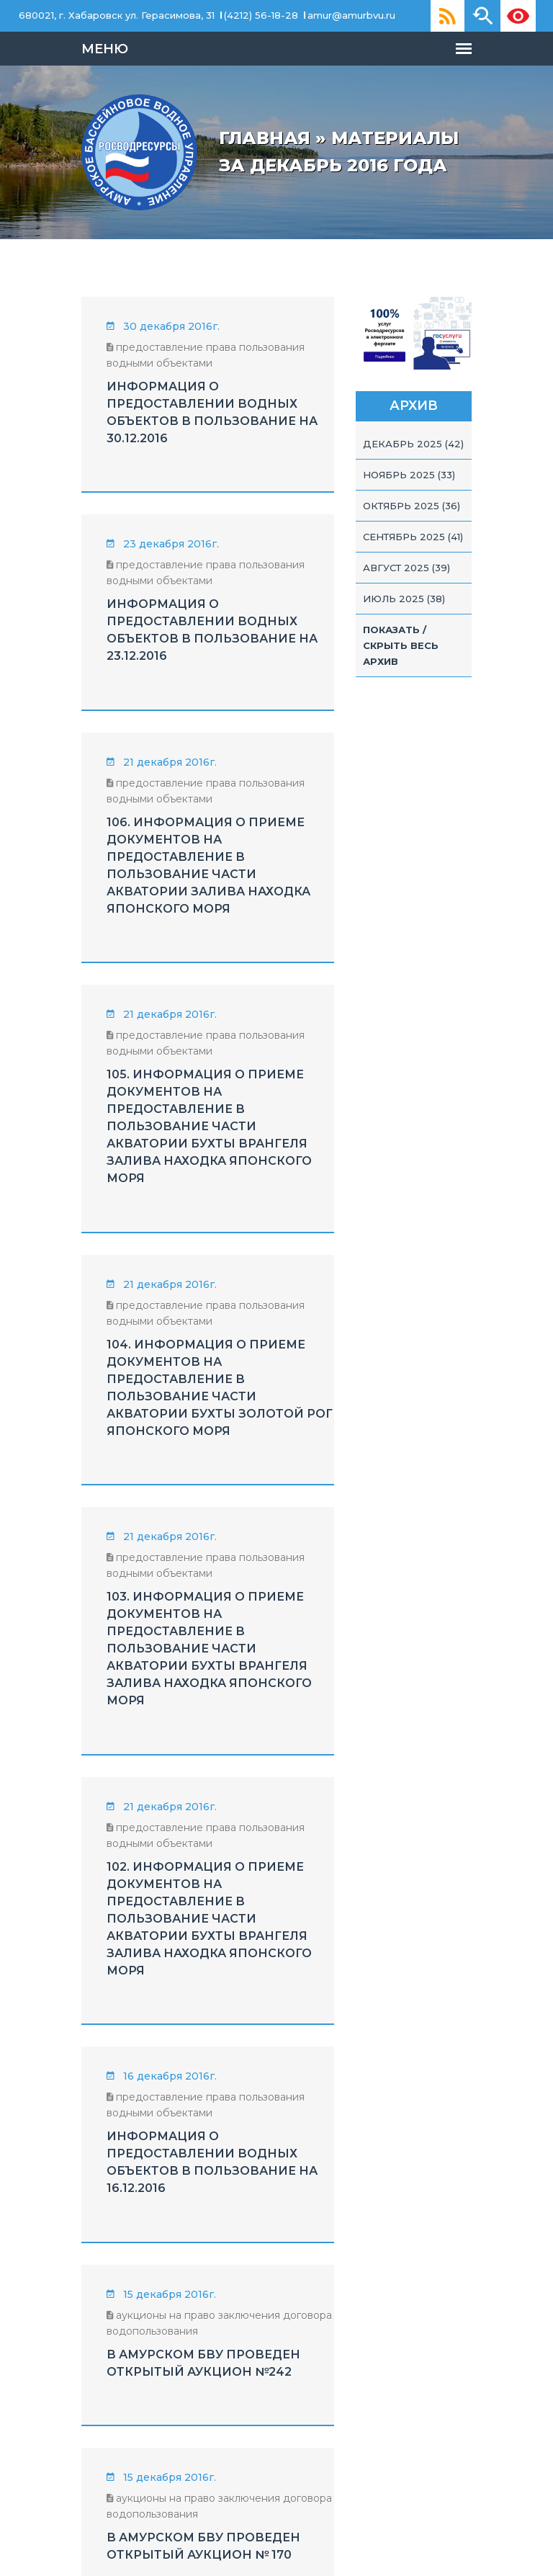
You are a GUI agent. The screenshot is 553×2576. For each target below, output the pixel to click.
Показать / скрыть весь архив (455, 706)
